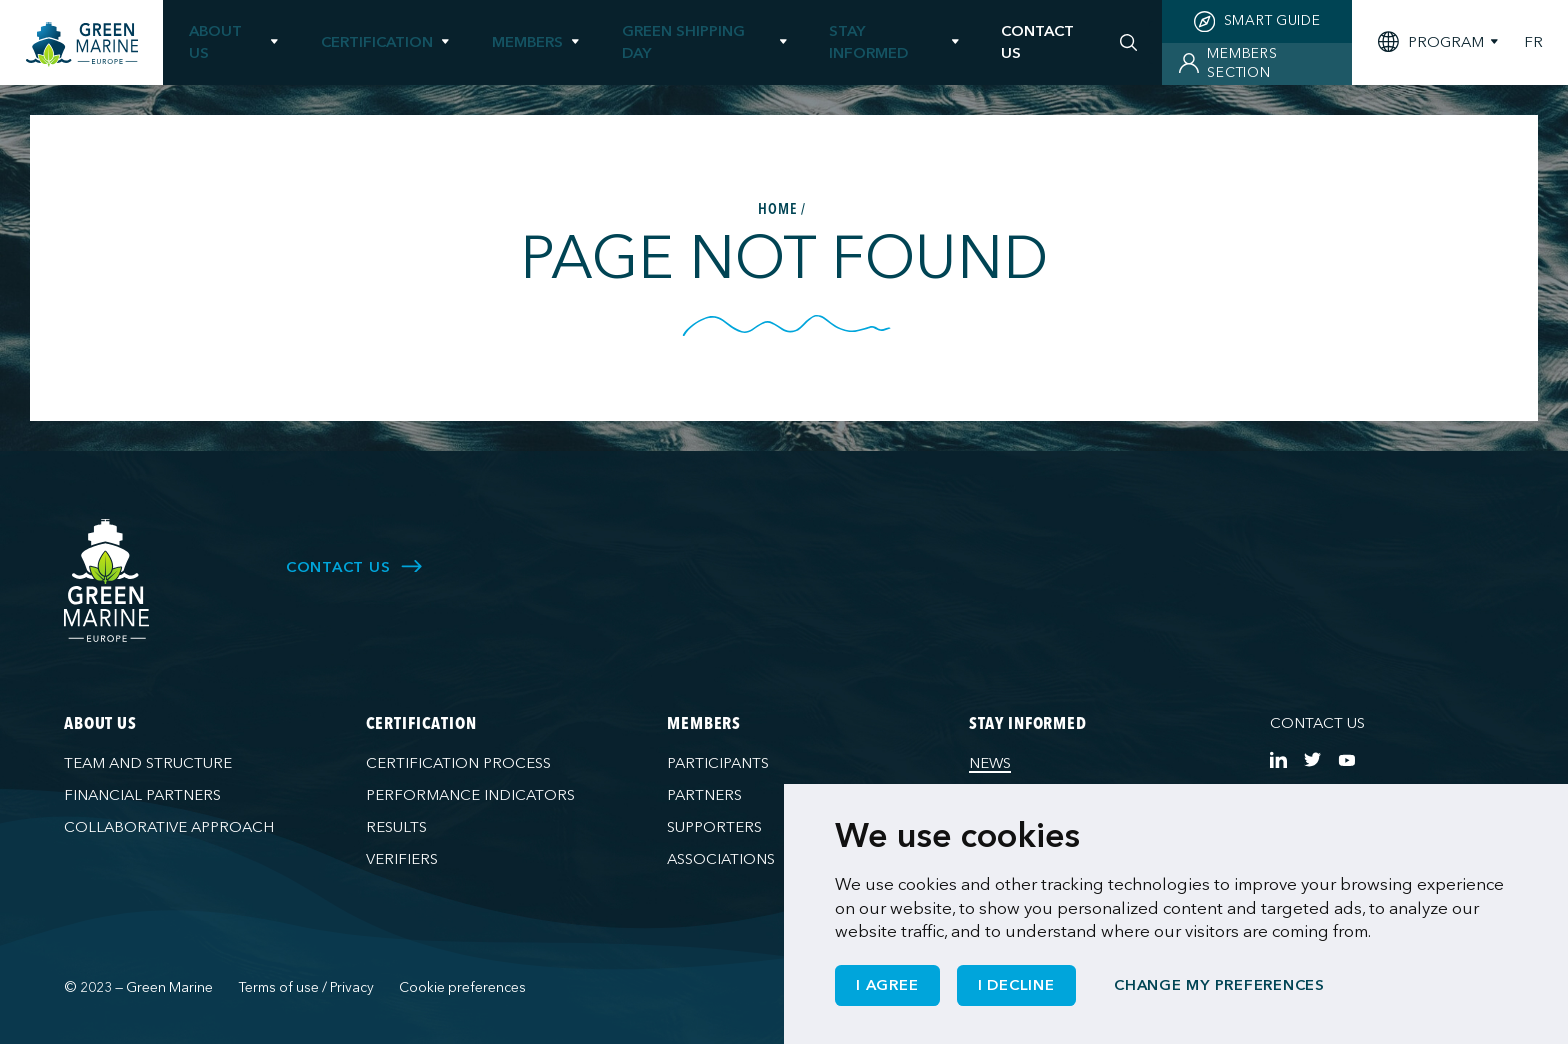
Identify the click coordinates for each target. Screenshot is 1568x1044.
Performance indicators (470, 795)
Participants (718, 763)
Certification (377, 42)
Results (396, 827)
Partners (704, 795)
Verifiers (402, 859)
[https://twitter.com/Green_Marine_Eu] (1312, 759)
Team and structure (148, 763)
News (990, 763)
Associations (721, 859)
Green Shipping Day (683, 41)
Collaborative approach (169, 827)
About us (215, 41)
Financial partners (142, 795)
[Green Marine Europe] (82, 44)
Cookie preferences (462, 987)
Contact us (1317, 723)
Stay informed (868, 41)
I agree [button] (887, 985)
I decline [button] (1016, 985)
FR (1533, 42)
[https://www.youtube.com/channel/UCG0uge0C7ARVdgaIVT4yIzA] (1346, 759)
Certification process (458, 763)
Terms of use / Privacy (306, 987)
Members (527, 42)
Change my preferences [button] (1219, 985)
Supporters (714, 827)
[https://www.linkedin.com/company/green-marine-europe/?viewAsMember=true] (1278, 759)
